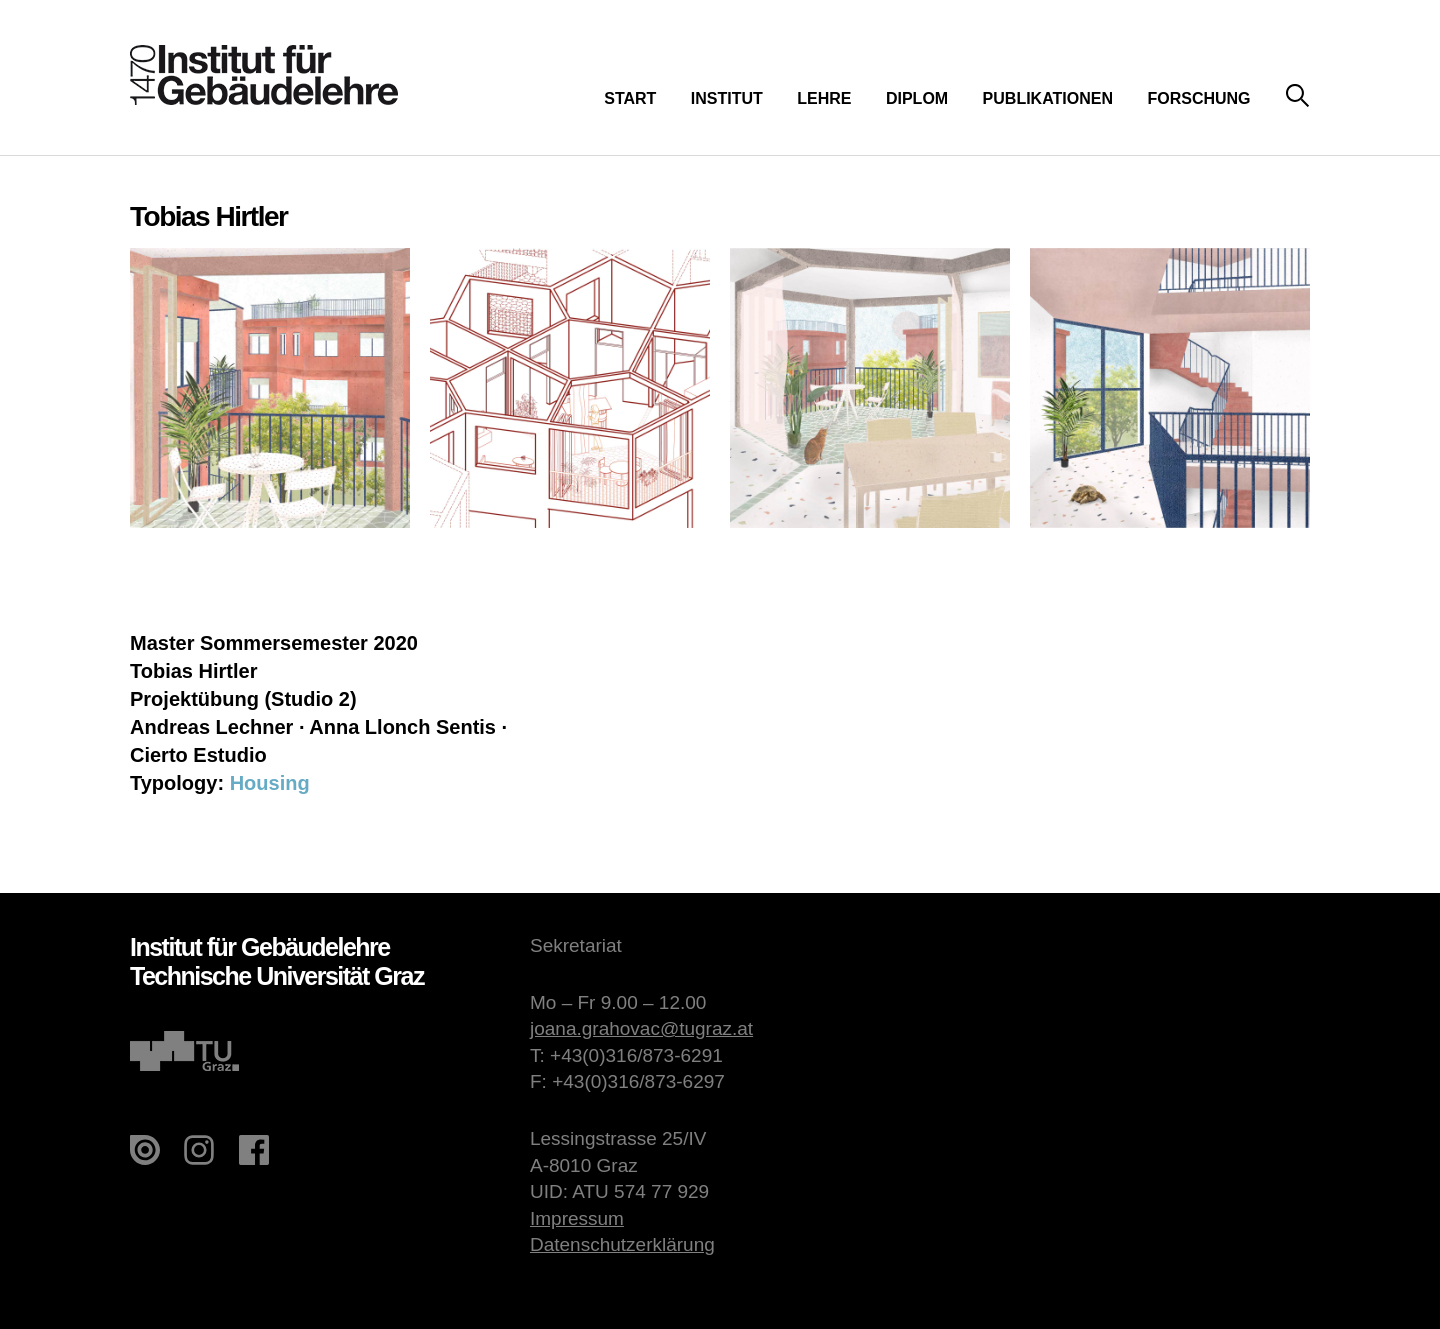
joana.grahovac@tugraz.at (641, 1028)
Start (630, 98)
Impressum (577, 1218)
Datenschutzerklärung (622, 1244)
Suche (1297, 96)
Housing (270, 783)
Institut (727, 98)
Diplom (917, 98)
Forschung (1198, 98)
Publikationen (1048, 98)
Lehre (824, 98)
